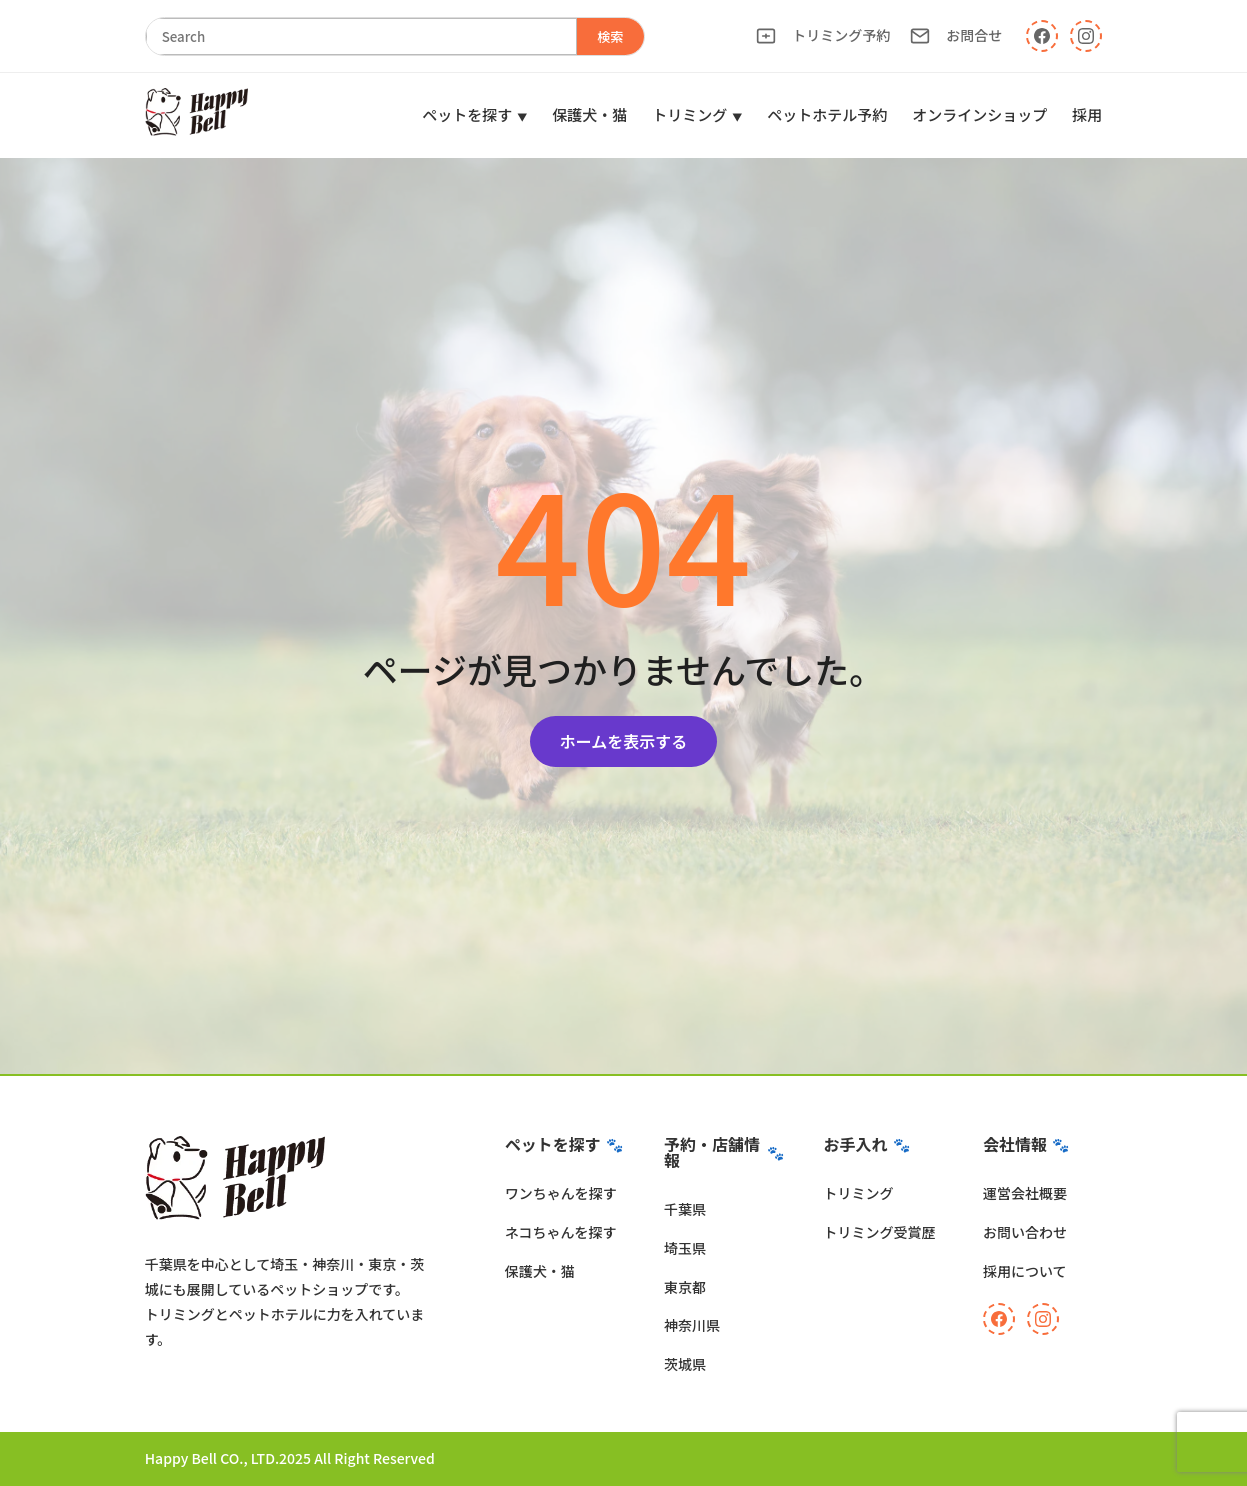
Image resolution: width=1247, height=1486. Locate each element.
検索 (610, 36)
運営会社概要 (1025, 1193)
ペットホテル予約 (827, 114)
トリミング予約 (823, 35)
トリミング (689, 114)
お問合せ (956, 35)
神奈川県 (692, 1325)
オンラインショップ (979, 114)
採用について (1025, 1271)
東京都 (685, 1287)
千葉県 (685, 1209)
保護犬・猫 (589, 114)
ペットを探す (467, 114)
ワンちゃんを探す (561, 1193)
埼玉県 (685, 1248)
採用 (1087, 114)
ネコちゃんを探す (561, 1232)
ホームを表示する (624, 741)
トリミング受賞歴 (880, 1232)
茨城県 (685, 1364)
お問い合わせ (1025, 1232)
